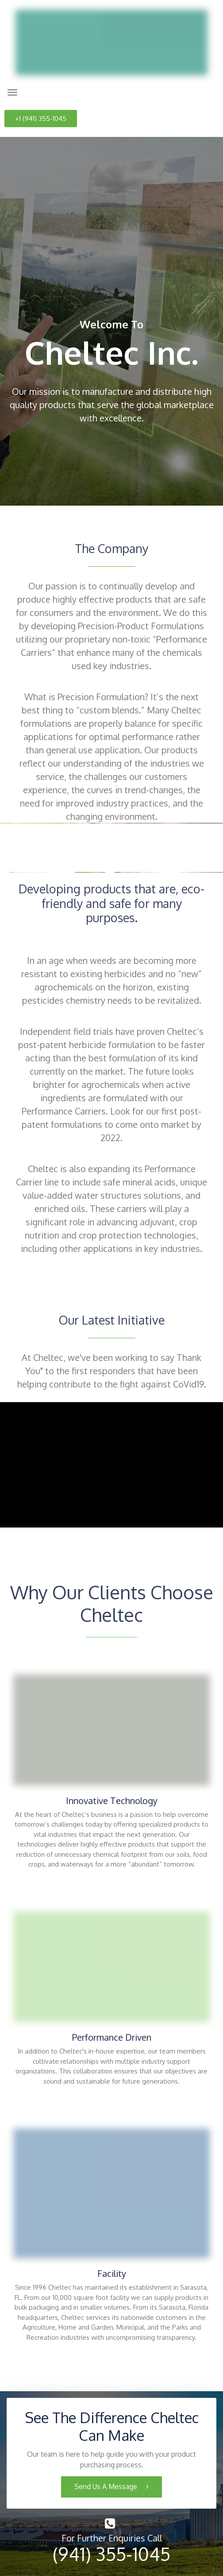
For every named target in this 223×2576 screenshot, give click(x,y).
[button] (12, 92)
